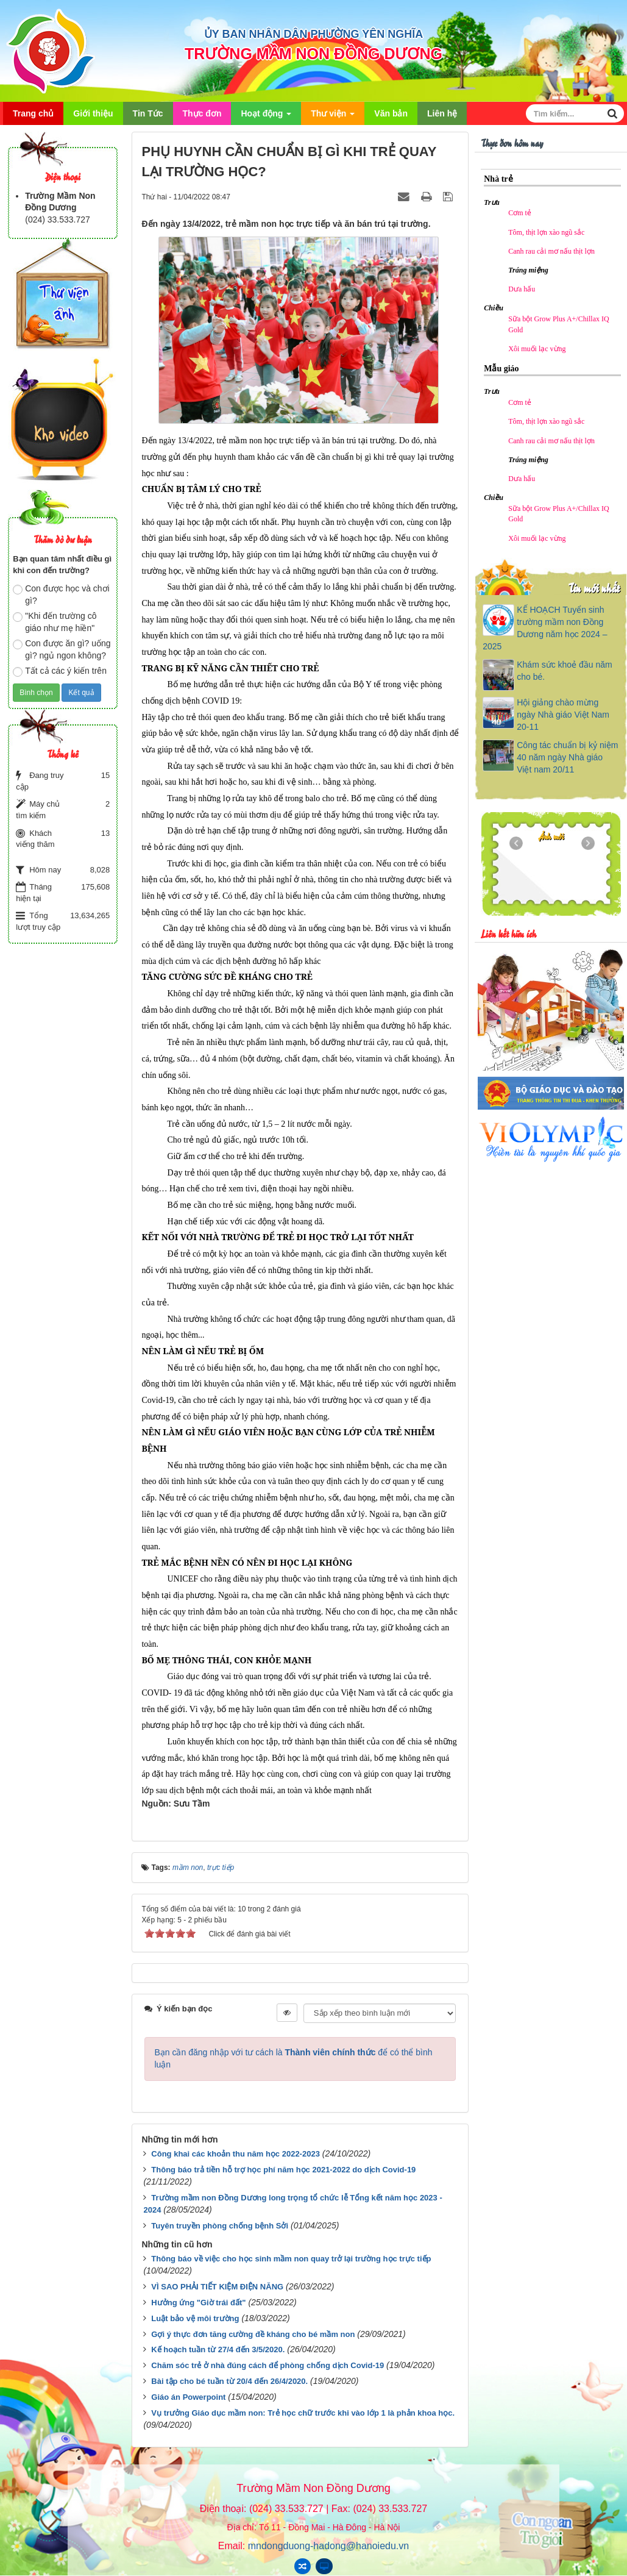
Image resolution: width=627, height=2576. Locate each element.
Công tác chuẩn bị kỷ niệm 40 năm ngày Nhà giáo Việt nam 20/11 (567, 757)
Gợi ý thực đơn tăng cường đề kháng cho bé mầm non (253, 2334)
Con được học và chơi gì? (61, 594)
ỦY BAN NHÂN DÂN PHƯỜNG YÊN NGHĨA (313, 34)
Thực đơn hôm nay (512, 142)
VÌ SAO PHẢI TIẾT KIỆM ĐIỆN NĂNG (217, 2286)
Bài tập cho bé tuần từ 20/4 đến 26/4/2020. (229, 2381)
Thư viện (333, 117)
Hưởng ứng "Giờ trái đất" (198, 2302)
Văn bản (391, 113)
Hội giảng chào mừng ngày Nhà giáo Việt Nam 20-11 (563, 715)
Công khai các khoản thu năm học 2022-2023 (235, 2153)
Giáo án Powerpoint (188, 2397)
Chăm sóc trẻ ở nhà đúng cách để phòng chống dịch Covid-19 (267, 2365)
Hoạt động (266, 117)
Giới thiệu (93, 113)
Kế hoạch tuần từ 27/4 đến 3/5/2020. (218, 2349)
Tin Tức (148, 113)
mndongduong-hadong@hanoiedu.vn (328, 2546)
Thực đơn (202, 113)
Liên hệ (442, 113)
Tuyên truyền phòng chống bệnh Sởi (219, 2225)
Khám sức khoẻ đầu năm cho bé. (564, 671)
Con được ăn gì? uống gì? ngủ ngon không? (61, 649)
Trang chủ (33, 113)
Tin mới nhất (594, 587)
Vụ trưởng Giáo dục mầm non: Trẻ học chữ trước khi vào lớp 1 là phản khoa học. (303, 2412)
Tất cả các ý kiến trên (60, 671)
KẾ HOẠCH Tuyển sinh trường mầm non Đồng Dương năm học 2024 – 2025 (545, 628)
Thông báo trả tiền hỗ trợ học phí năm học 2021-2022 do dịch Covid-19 (283, 2169)
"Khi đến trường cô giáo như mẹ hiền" (54, 622)
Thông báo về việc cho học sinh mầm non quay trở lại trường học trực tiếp (291, 2258)
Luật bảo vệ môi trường (195, 2318)
